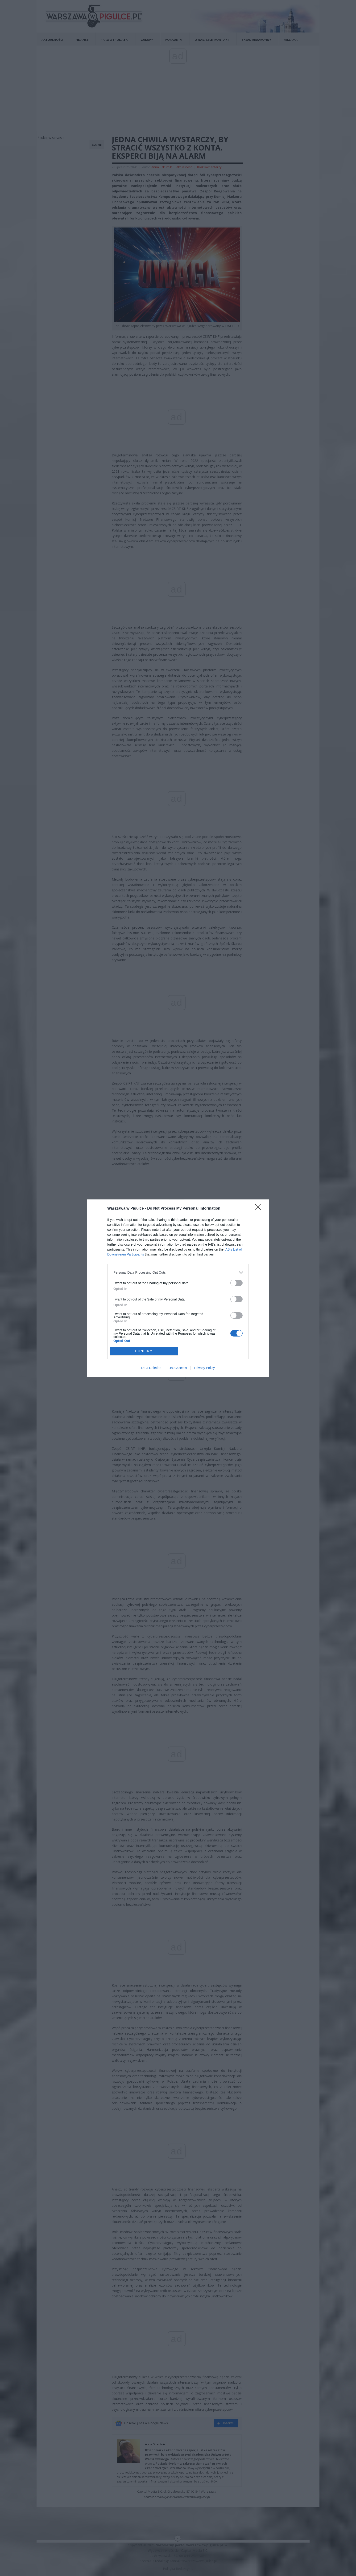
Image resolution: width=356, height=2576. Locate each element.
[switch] (236, 1283)
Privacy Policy (204, 1368)
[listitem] (178, 1272)
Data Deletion (151, 1368)
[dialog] (178, 1288)
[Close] (259, 1208)
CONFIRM (144, 1351)
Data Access (178, 1368)
